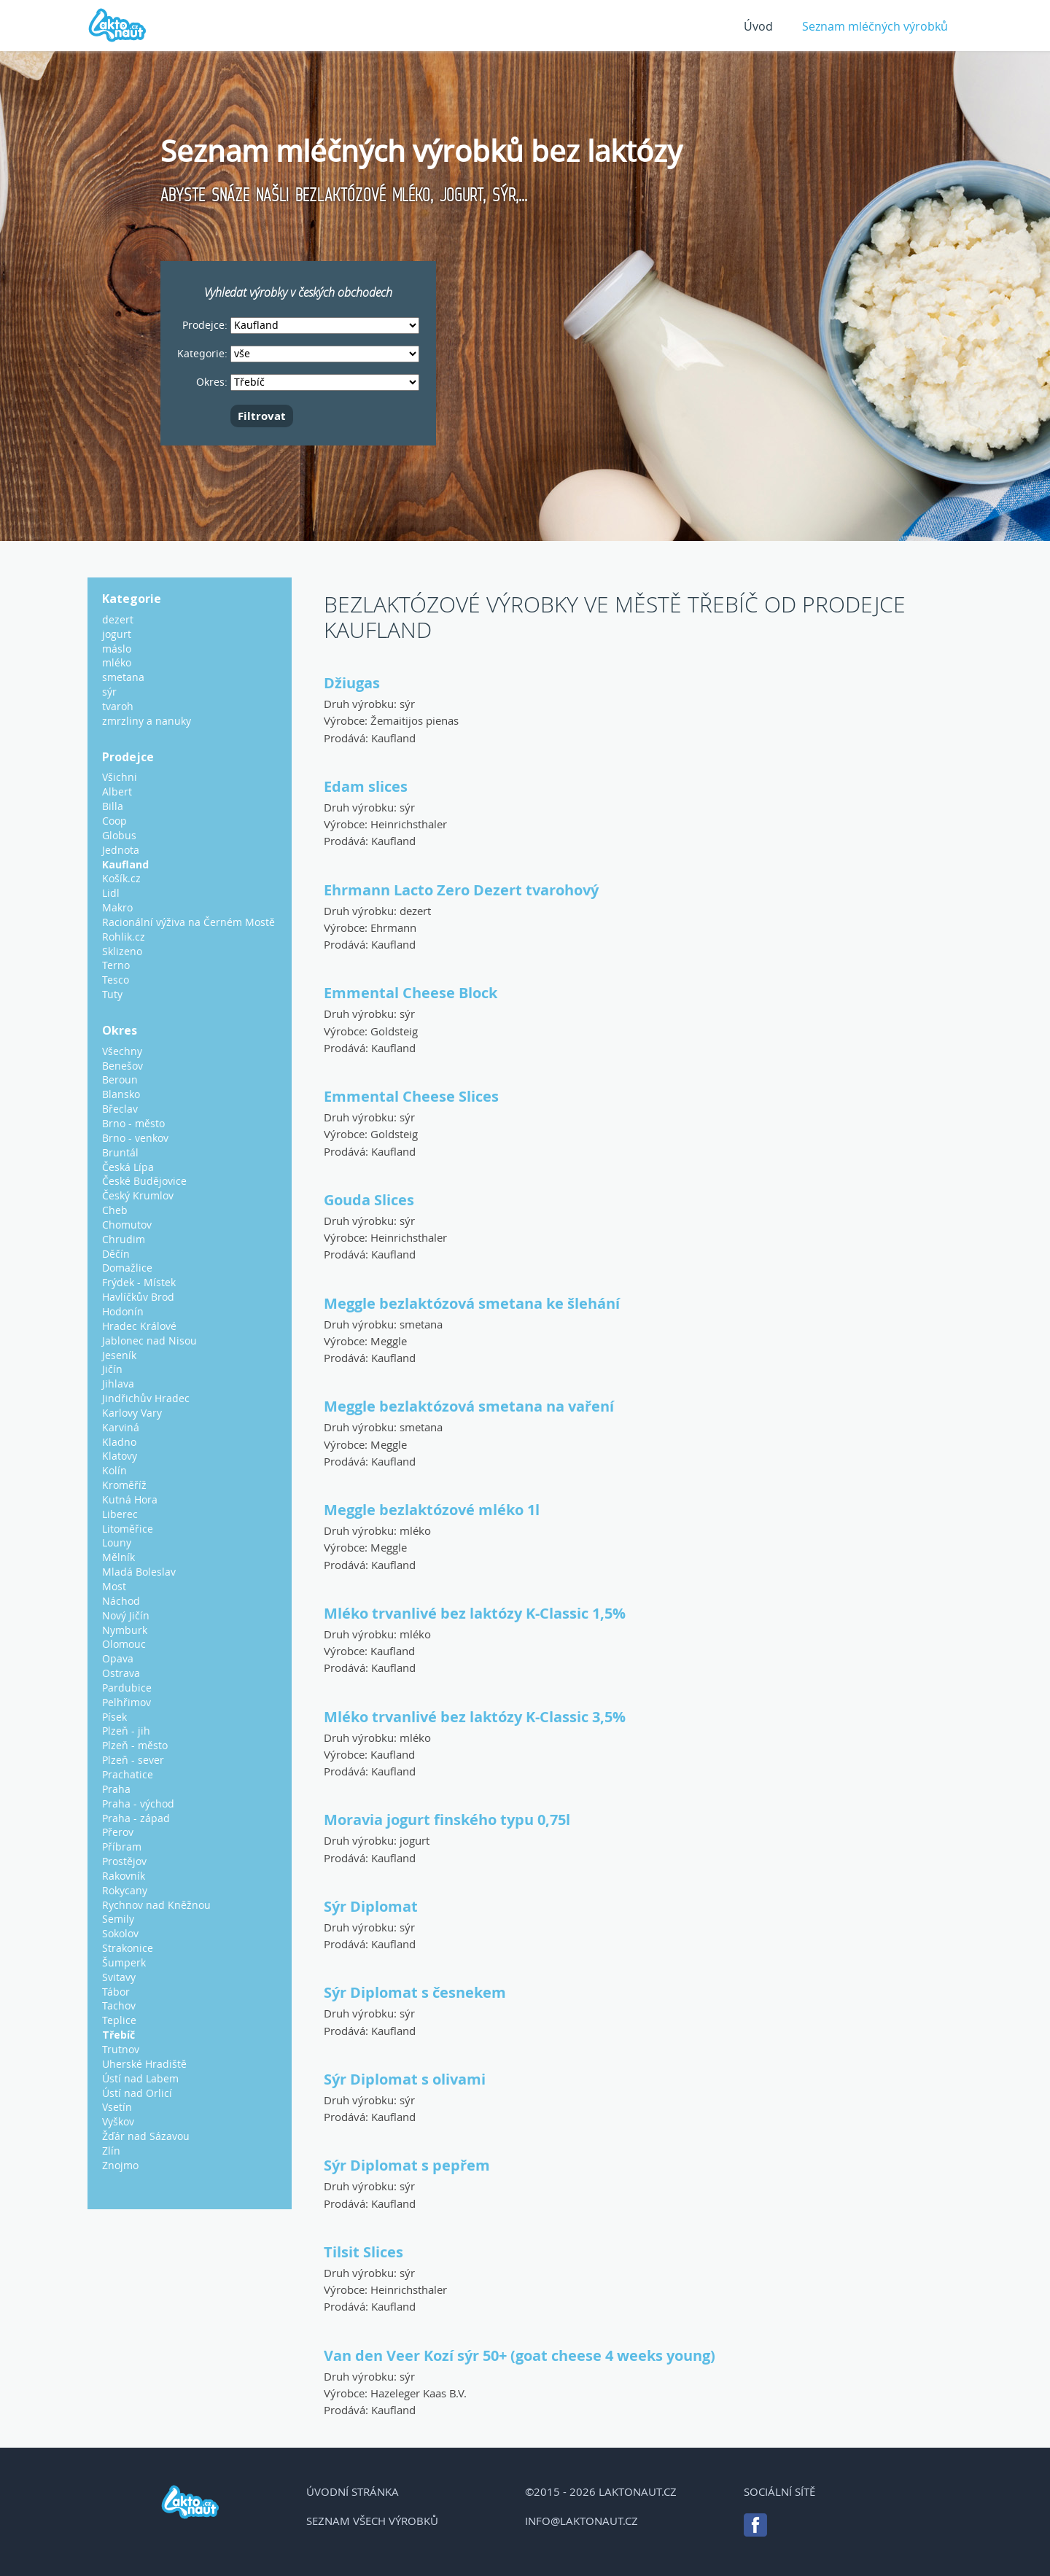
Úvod (758, 26)
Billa (112, 806)
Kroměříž (124, 1485)
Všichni (119, 777)
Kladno (119, 1442)
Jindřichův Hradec (146, 1398)
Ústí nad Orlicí (137, 2093)
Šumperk (124, 1962)
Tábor (116, 1992)
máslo (116, 648)
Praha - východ (138, 1803)
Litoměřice (127, 1529)
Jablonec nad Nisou (149, 1340)
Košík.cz (121, 878)
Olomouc (124, 1644)
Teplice (119, 2020)
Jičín (112, 1369)
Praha (116, 1789)
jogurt (414, 1840)
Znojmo (120, 2165)
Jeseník (119, 1355)
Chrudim (123, 1239)
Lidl (111, 893)
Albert (117, 791)
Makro (117, 907)
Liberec (120, 1514)
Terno (116, 965)
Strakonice (127, 1948)
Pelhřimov (126, 1702)
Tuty (112, 994)
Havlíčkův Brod (138, 1297)
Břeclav (120, 1109)
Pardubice (127, 1687)
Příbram (121, 1846)
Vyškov (118, 2121)
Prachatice (127, 1774)
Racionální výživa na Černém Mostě (188, 922)
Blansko (121, 1094)
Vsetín (117, 2107)
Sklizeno (122, 951)
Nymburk (124, 1630)
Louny (116, 1542)
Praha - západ (136, 1818)
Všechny (122, 1051)
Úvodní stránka (352, 2491)
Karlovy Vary (132, 1413)
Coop (114, 821)
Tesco (115, 980)
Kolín (114, 1470)
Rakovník (123, 1876)
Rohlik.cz (123, 936)
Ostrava (121, 1673)
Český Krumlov (138, 1195)
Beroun (120, 1079)
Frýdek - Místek (139, 1282)
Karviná (120, 1427)
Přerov (117, 1832)
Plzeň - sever (133, 1760)
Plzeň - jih (126, 1731)
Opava (117, 1658)
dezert (415, 910)
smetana (421, 1324)
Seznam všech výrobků (372, 2520)
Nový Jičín (125, 1615)
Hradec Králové (139, 1326)
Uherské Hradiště (144, 2064)
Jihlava (118, 1383)
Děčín (116, 1254)
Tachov (119, 2005)
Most (114, 1586)
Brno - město (133, 1123)
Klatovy (119, 1456)
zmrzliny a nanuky (146, 721)
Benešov (122, 1066)
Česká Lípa (128, 1167)
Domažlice (127, 1268)
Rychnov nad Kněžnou (156, 1905)
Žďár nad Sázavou (146, 2136)
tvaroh (117, 706)
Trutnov (120, 2049)
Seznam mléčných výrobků (875, 26)
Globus (119, 835)
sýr (407, 703)
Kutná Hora (130, 1499)
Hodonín (123, 1311)
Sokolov (120, 1933)
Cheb (115, 1210)
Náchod (121, 1601)
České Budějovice (144, 1181)
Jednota (120, 850)
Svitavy (119, 1977)
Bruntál (120, 1152)
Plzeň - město (135, 1745)
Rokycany (124, 1890)
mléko (415, 1530)
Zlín (111, 2150)
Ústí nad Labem (140, 2078)
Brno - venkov (135, 1138)
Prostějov (124, 1861)
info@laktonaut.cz (581, 2520)
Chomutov (127, 1224)
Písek (114, 1717)
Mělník (118, 1557)
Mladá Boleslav (139, 1572)
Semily (118, 1919)
